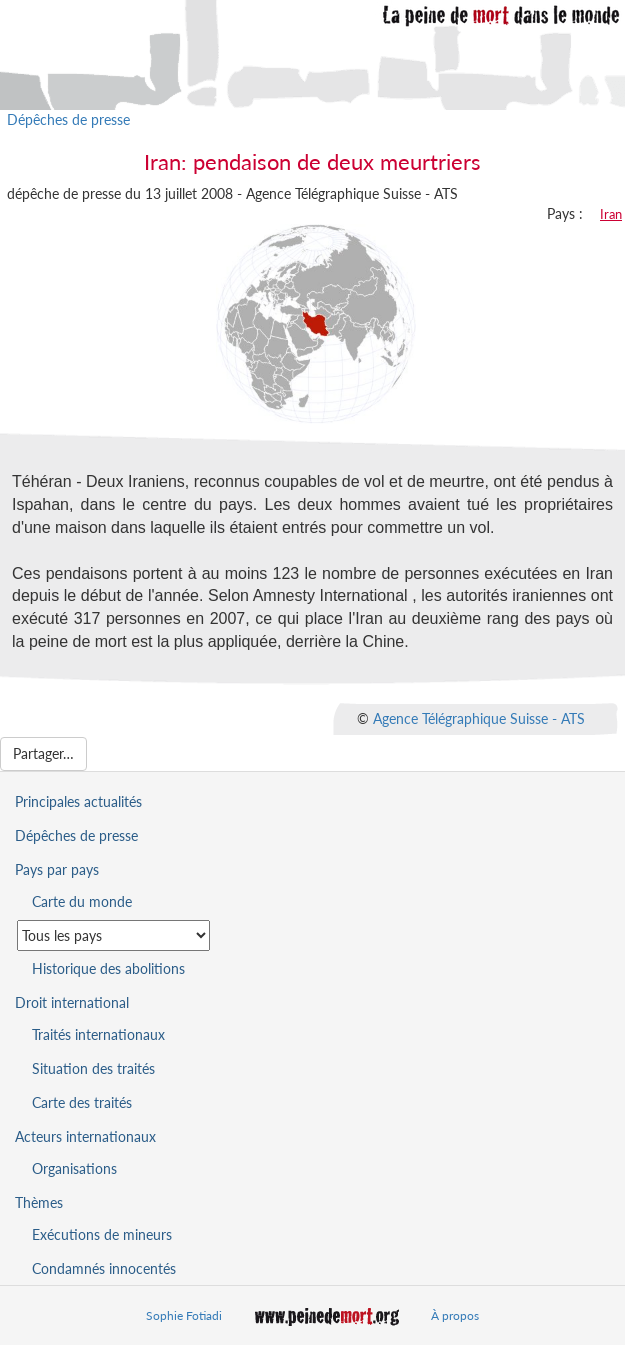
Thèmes (39, 1202)
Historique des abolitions (108, 968)
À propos (455, 1315)
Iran (611, 214)
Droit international (72, 1002)
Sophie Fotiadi (184, 1315)
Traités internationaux (98, 1034)
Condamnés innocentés (104, 1268)
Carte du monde (82, 901)
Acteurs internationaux (85, 1136)
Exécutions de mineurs (102, 1234)
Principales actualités (78, 801)
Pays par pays (57, 869)
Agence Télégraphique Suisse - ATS (479, 717)
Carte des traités (82, 1102)
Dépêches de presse (68, 119)
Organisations (74, 1168)
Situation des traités (93, 1068)
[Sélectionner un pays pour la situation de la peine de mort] (113, 935)
